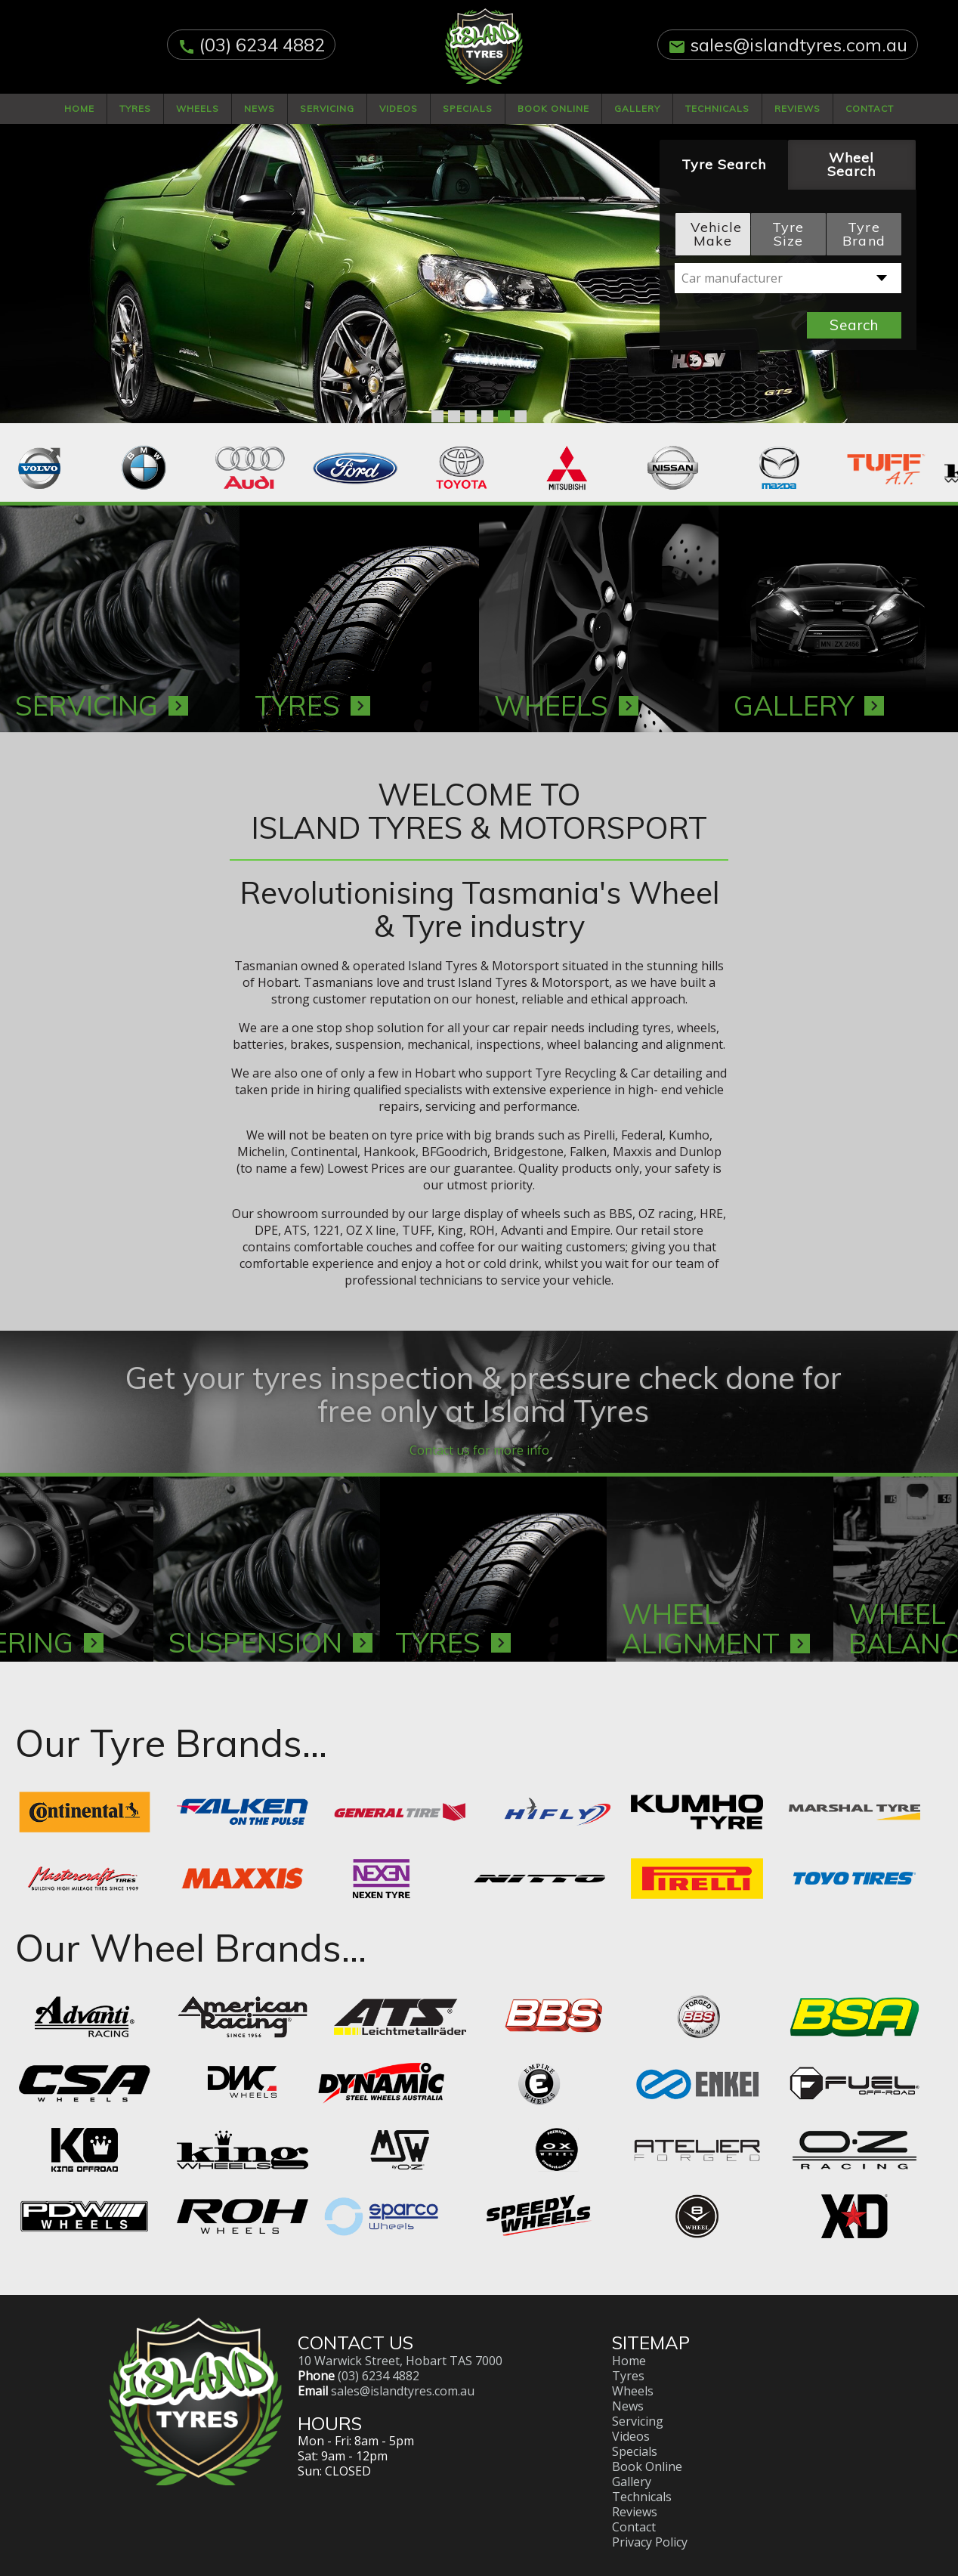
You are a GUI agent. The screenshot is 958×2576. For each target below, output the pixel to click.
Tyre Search (723, 164)
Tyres (135, 108)
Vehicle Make (716, 233)
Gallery (637, 108)
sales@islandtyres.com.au (798, 44)
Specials (468, 108)
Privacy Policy (650, 2527)
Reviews (797, 108)
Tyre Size (788, 233)
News (259, 108)
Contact (869, 108)
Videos (398, 108)
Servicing (327, 108)
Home (79, 108)
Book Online (553, 108)
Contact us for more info (479, 1435)
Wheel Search (851, 164)
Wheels (197, 108)
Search (854, 325)
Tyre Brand (863, 233)
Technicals (717, 108)
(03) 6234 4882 (262, 44)
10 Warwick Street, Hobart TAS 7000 (400, 2346)
